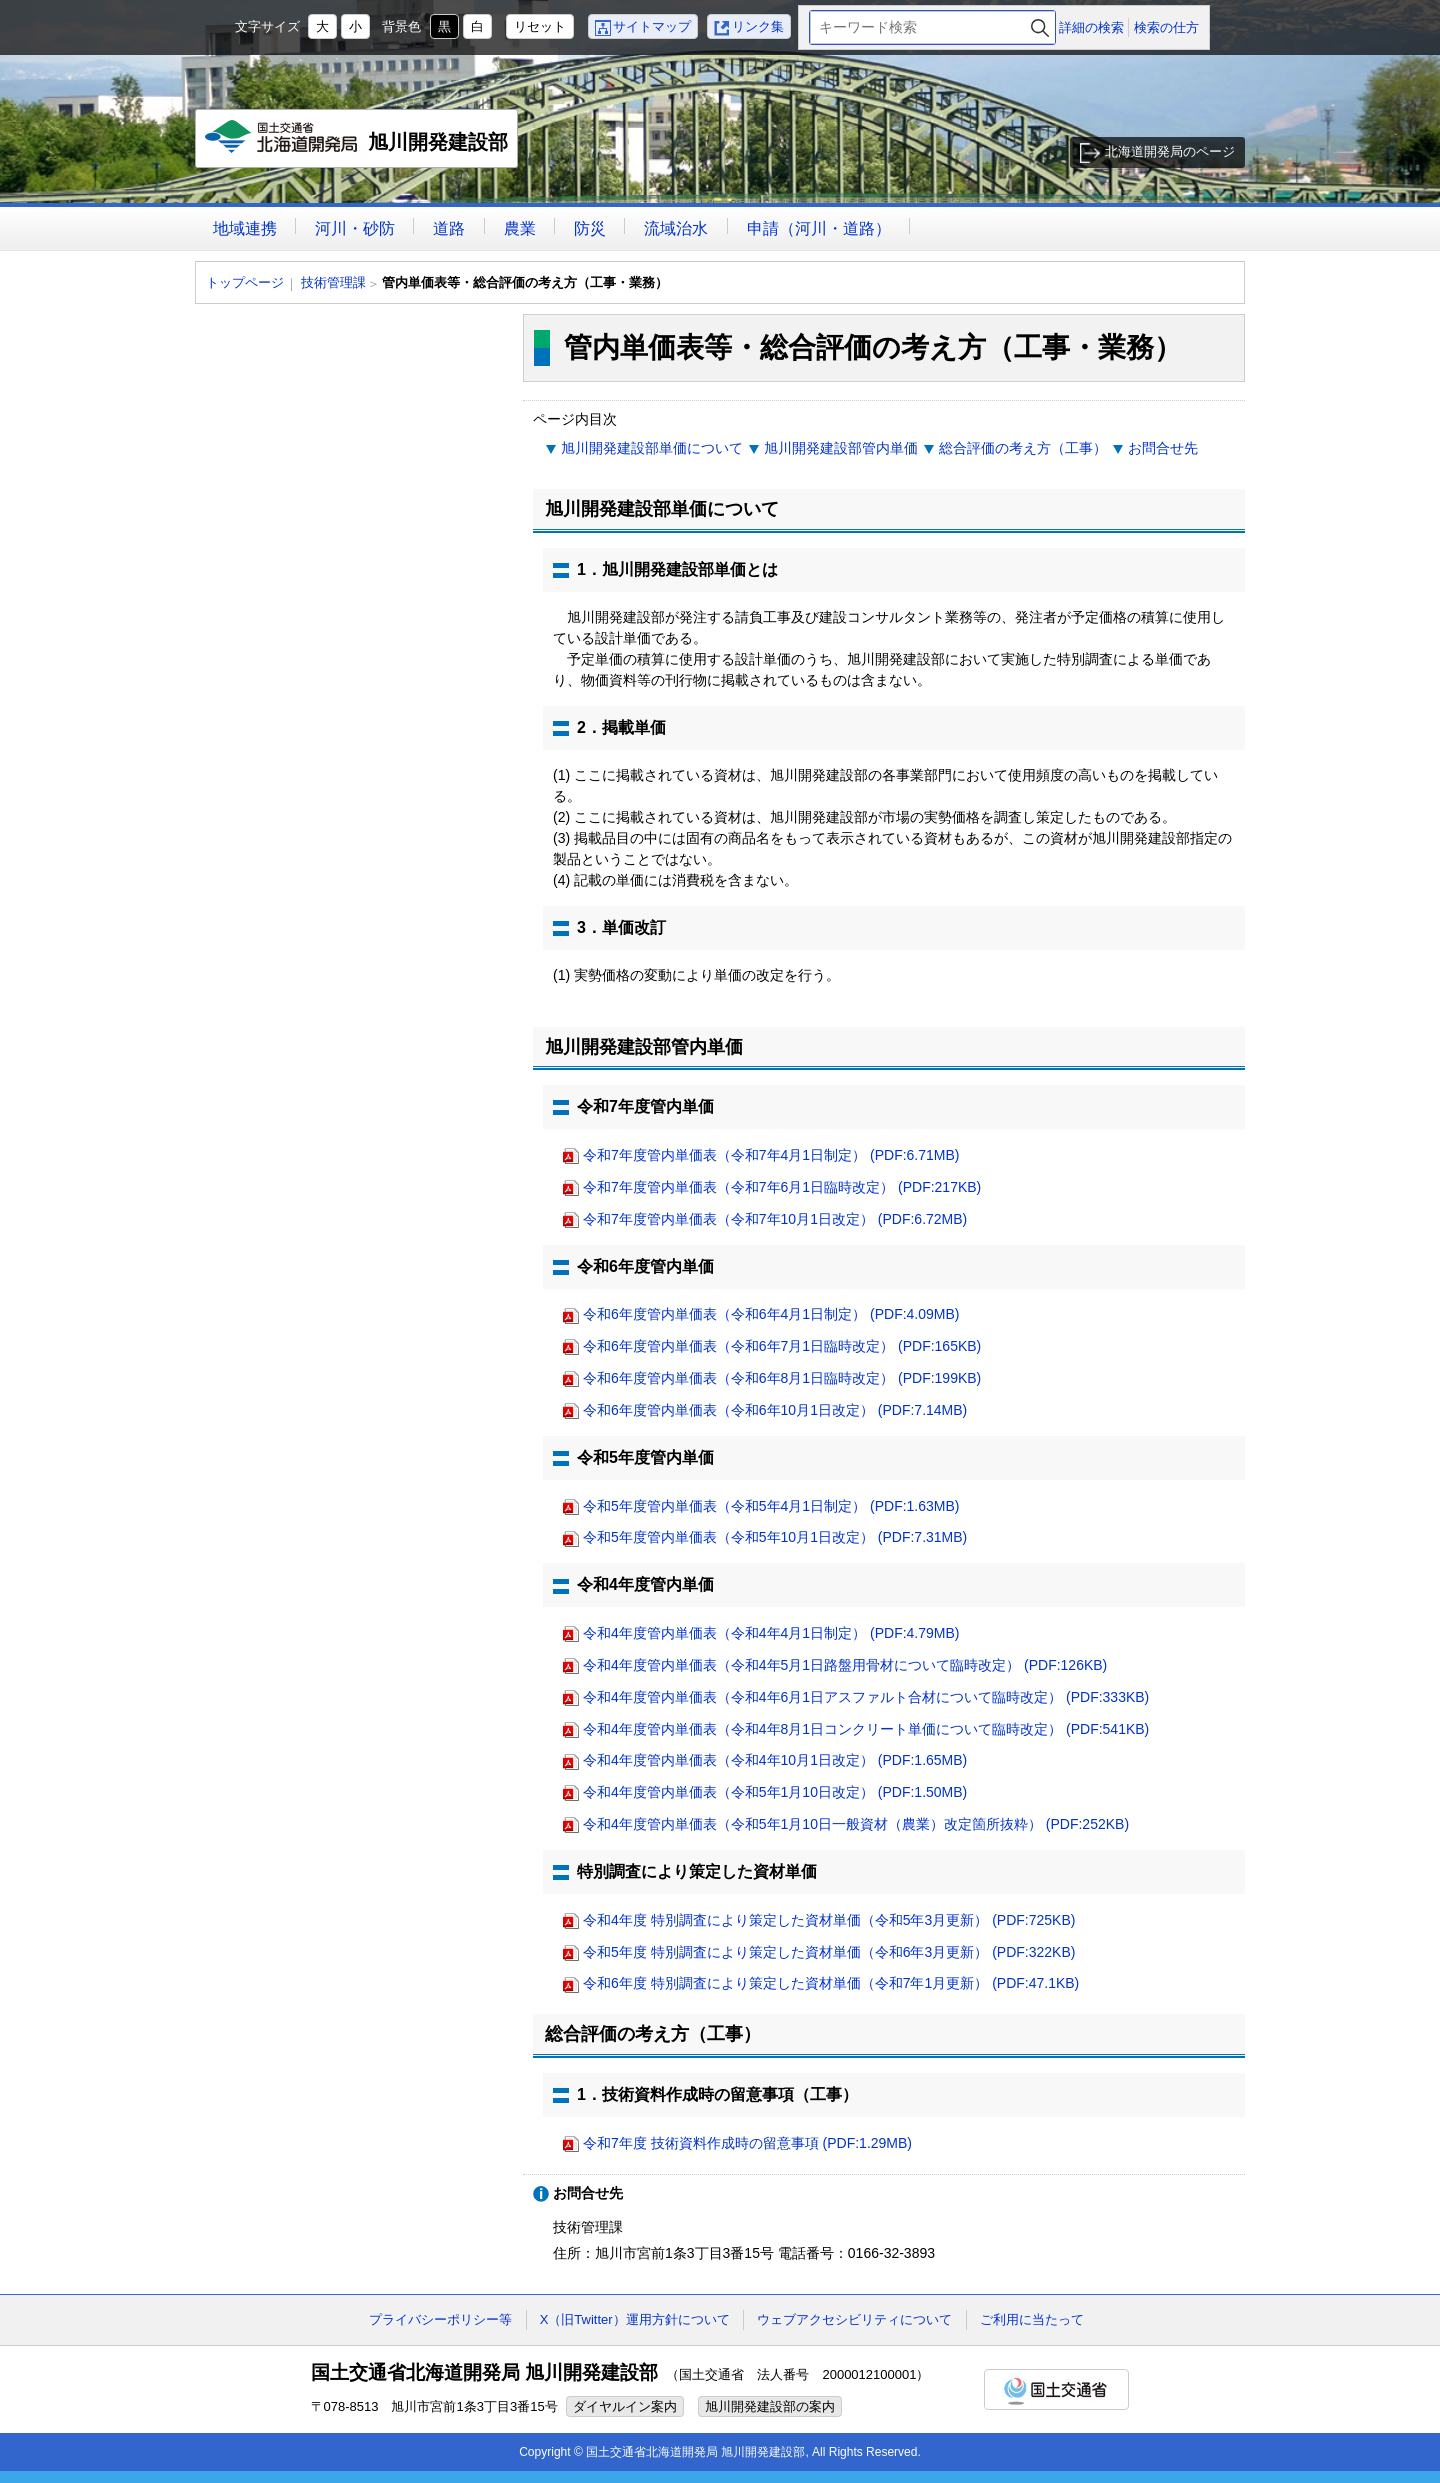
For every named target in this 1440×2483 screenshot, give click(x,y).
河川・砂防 (355, 228)
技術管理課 (333, 282)
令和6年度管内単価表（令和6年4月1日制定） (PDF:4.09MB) (771, 1314)
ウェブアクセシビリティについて (854, 2319)
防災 (590, 228)
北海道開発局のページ (1170, 151)
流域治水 (676, 228)
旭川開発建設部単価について (652, 448)
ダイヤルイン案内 (625, 2406)
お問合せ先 (1163, 448)
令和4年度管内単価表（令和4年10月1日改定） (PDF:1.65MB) (775, 1760)
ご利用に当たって (1032, 2319)
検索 (1040, 27)
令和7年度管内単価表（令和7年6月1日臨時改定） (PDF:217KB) (782, 1187)
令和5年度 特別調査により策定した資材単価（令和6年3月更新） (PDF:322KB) (829, 1952)
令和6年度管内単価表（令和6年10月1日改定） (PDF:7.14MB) (775, 1410)
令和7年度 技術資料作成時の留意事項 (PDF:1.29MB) (747, 2143)
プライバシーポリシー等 (440, 2319)
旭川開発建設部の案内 (770, 2406)
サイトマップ (652, 26)
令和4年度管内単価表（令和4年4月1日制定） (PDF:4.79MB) (771, 1633)
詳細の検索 (1091, 27)
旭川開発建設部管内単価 (841, 448)
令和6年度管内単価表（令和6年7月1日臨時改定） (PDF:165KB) (782, 1346)
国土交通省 (1056, 2389)
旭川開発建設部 (357, 144)
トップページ (245, 282)
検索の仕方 (1166, 27)
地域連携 (245, 228)
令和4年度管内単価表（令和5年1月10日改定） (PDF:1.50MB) (775, 1792)
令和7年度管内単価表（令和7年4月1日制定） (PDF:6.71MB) (771, 1155)
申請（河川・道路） (819, 228)
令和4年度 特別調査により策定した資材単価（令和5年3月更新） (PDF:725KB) (829, 1920)
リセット (540, 26)
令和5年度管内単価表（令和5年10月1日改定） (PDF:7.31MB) (775, 1537)
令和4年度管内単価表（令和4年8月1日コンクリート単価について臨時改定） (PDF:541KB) (866, 1729)
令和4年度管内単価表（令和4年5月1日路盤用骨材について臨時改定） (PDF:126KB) (845, 1665)
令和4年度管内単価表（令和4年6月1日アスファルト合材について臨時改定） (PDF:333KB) (866, 1697)
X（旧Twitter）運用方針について (635, 2319)
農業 (520, 228)
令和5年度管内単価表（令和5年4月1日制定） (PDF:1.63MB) (771, 1506)
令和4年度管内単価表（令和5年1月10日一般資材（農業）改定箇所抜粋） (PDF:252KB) (856, 1824)
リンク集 (758, 26)
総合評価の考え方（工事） (1023, 448)
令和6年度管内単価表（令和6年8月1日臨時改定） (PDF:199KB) (782, 1378)
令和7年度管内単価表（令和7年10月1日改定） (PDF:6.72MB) (775, 1219)
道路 (449, 228)
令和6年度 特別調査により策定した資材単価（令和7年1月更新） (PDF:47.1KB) (831, 1983)
